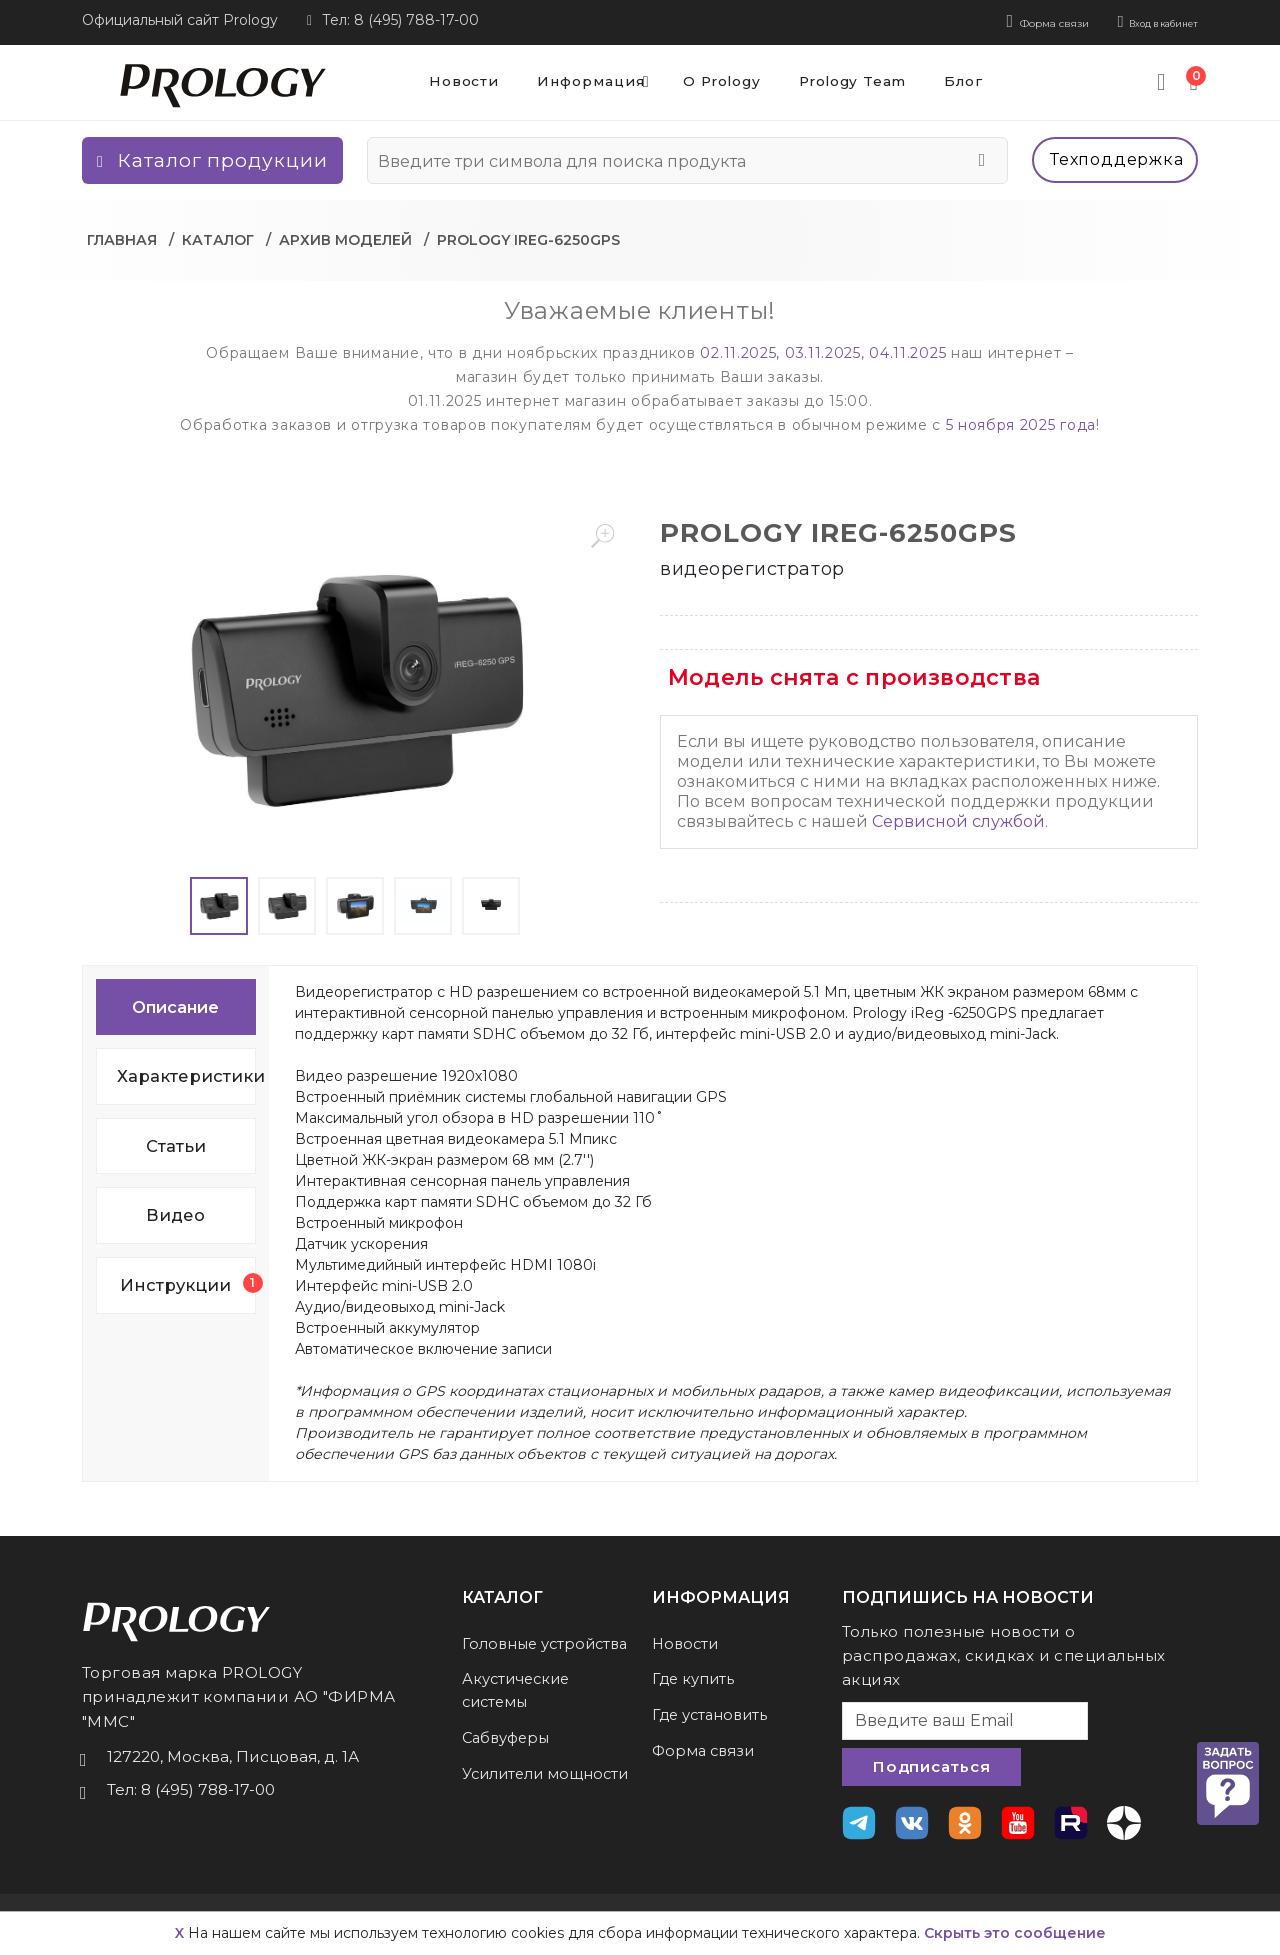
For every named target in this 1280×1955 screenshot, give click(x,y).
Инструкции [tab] (187, 1281)
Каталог (218, 236)
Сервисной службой (958, 817)
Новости (436, 78)
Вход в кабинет (1134, 20)
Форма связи (979, 19)
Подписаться (931, 1763)
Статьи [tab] (176, 1142)
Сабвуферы (509, 1756)
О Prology (712, 78)
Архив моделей (345, 236)
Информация (587, 78)
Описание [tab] (175, 1003)
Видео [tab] (175, 1212)
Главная (122, 236)
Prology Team (854, 78)
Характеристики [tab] (186, 1072)
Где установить (712, 1710)
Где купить (694, 1675)
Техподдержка (1117, 155)
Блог (974, 78)
